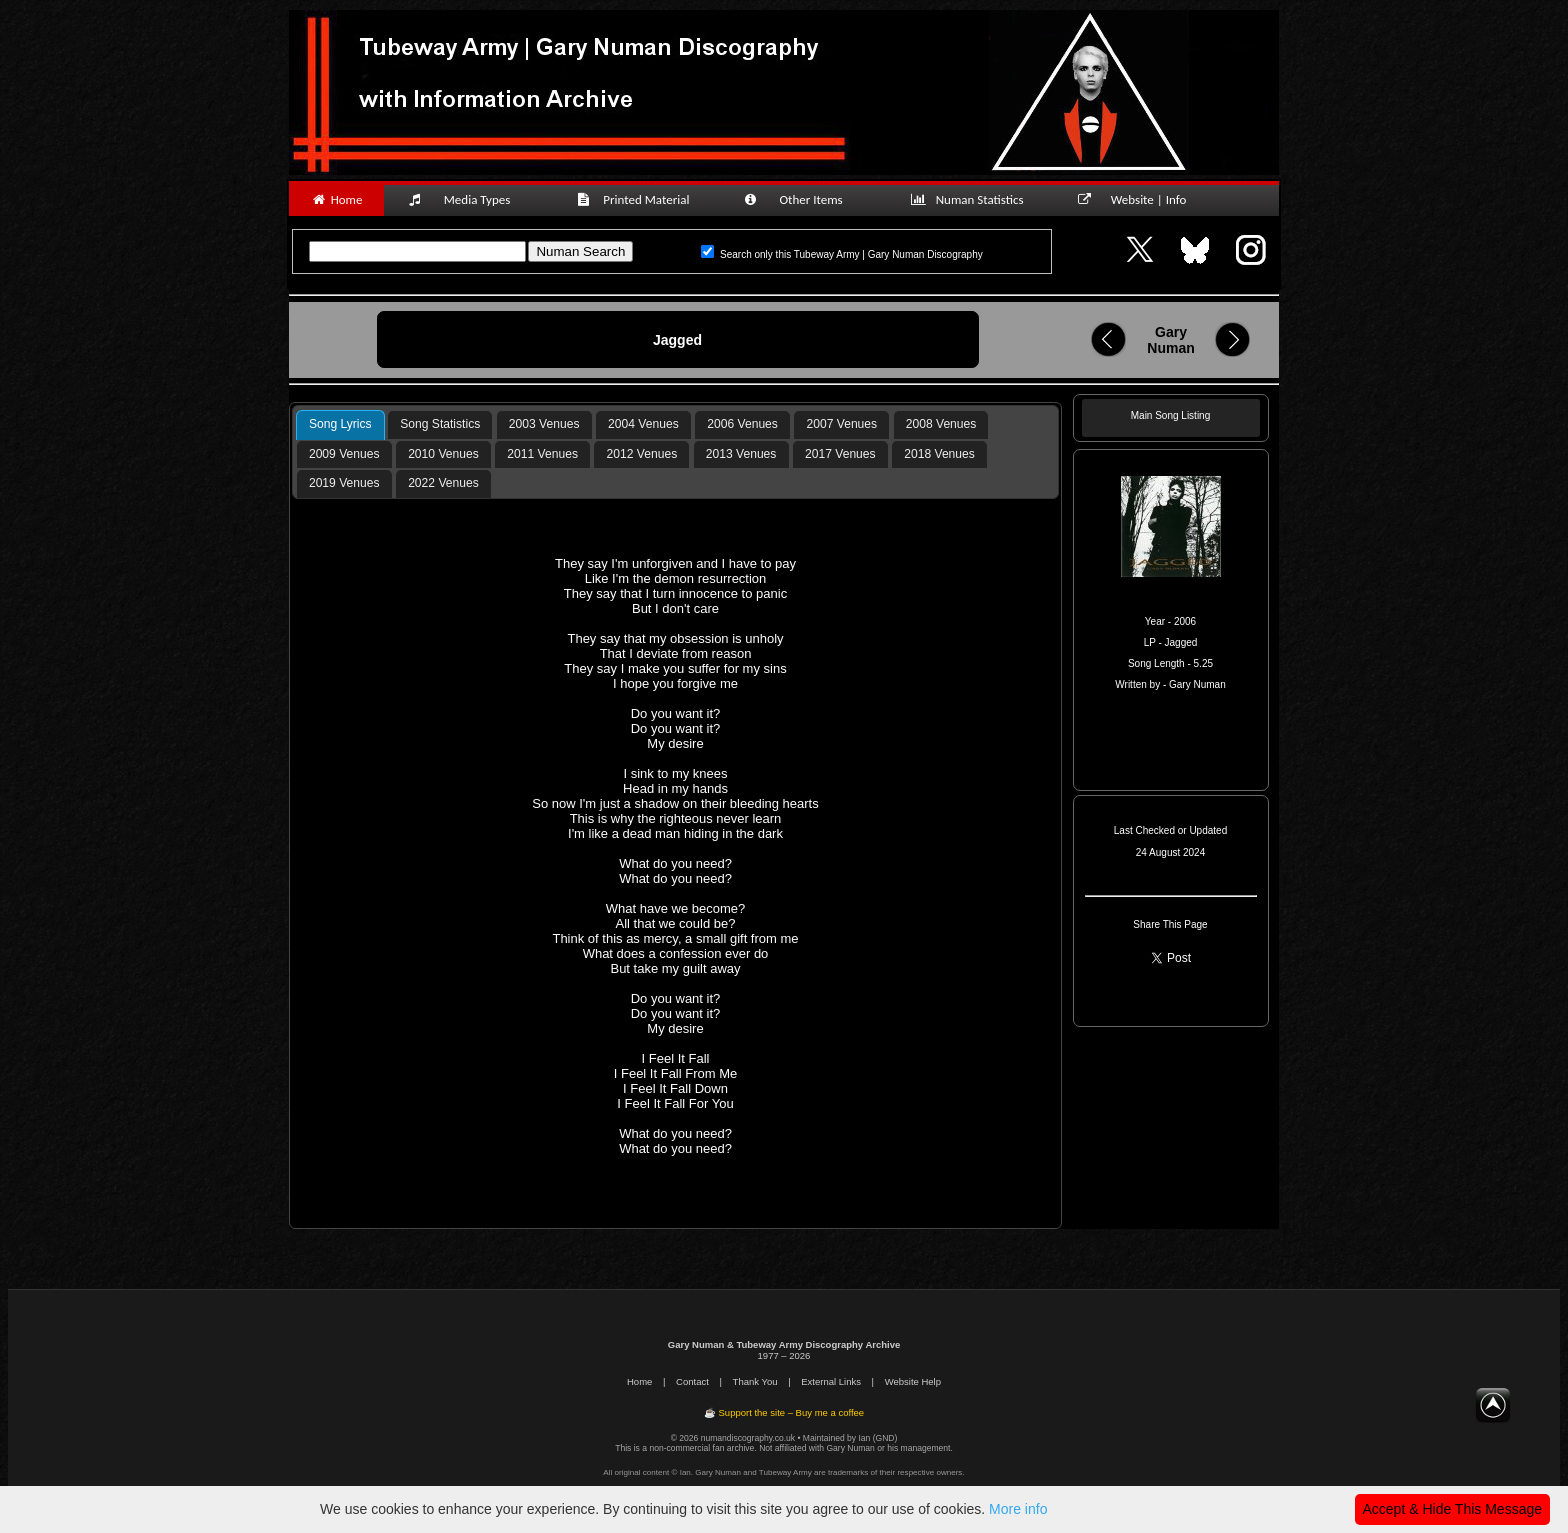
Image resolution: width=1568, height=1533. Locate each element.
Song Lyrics (340, 424)
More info (1018, 1509)
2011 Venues (542, 454)
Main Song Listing (1171, 415)
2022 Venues (443, 483)
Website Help (913, 1381)
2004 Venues (643, 424)
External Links (831, 1381)
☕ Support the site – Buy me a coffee (784, 1412)
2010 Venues (443, 454)
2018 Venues (939, 454)
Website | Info (1138, 199)
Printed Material (636, 199)
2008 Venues (941, 424)
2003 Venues (544, 424)
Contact (692, 1381)
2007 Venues (842, 424)
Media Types (468, 199)
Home (336, 199)
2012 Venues (642, 454)
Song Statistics (440, 424)
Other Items (804, 199)
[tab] (340, 425)
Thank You (755, 1381)
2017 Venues (840, 454)
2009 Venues (344, 454)
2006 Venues (742, 424)
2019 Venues (344, 483)
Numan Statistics (971, 199)
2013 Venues (741, 454)
